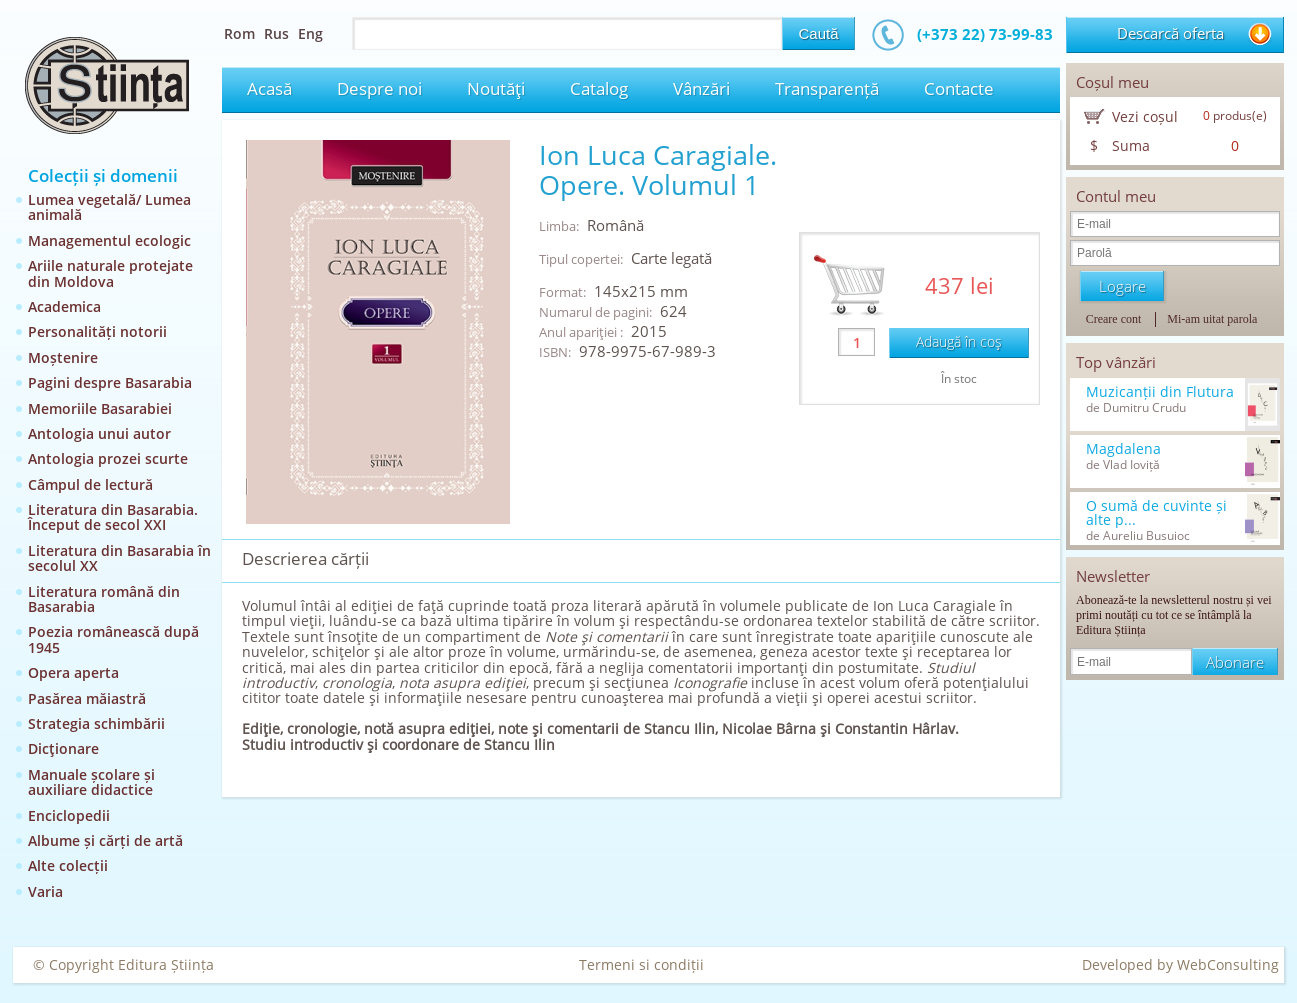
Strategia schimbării (96, 723)
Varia (45, 891)
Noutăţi (496, 88)
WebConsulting (1228, 964)
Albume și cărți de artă (105, 840)
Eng (310, 33)
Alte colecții (68, 865)
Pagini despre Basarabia (110, 382)
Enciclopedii (69, 815)
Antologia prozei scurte (108, 458)
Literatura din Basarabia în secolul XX (119, 558)
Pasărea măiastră (87, 698)
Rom (239, 33)
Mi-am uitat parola (1212, 319)
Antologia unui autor (99, 433)
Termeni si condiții (641, 964)
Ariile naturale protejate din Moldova (110, 273)
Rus (276, 33)
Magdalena (1123, 449)
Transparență (827, 88)
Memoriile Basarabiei (100, 408)
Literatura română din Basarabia (104, 599)
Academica (64, 306)
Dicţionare (63, 748)
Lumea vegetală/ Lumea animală (109, 207)
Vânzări (701, 88)
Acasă (269, 88)
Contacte (959, 88)
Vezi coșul (1145, 116)
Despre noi (379, 88)
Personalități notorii (97, 331)
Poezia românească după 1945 (113, 639)
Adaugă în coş (959, 341)
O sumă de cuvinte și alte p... (1156, 513)
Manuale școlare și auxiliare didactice (91, 782)
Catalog (599, 88)
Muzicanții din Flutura (1160, 392)
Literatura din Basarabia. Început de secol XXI (113, 517)
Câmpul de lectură (90, 484)
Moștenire (63, 357)
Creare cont (1114, 319)
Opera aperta (73, 672)
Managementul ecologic (109, 240)
